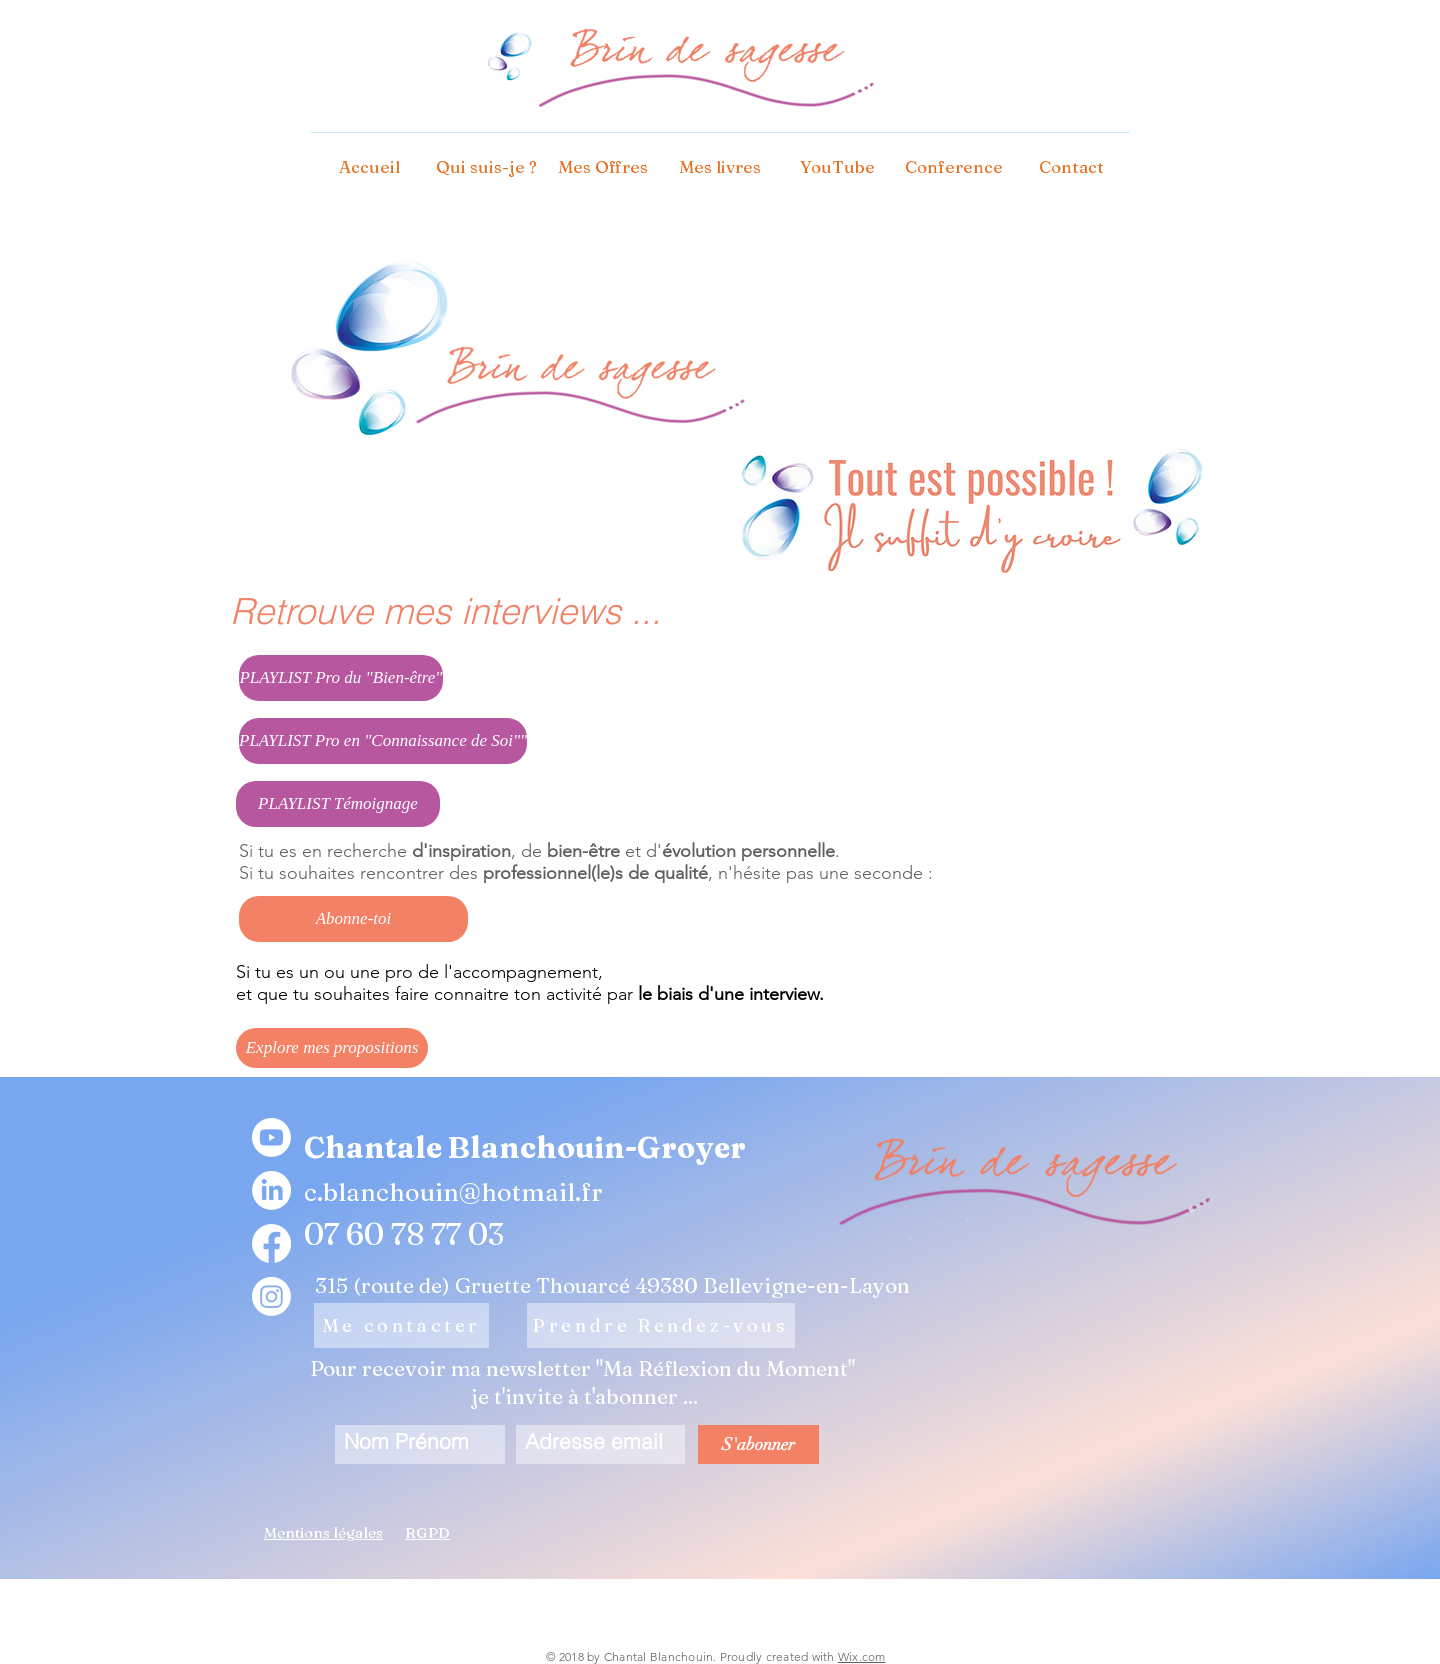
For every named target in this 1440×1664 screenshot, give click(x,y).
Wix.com (862, 1656)
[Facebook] (271, 1243)
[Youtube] (271, 1137)
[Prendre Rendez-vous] (661, 1325)
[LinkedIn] (271, 1190)
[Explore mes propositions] (332, 1048)
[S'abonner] (758, 1444)
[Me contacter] (401, 1325)
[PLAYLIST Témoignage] (338, 804)
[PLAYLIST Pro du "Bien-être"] (341, 678)
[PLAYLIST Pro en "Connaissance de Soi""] (383, 741)
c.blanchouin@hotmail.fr (453, 1192)
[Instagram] (271, 1296)
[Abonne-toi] (353, 919)
